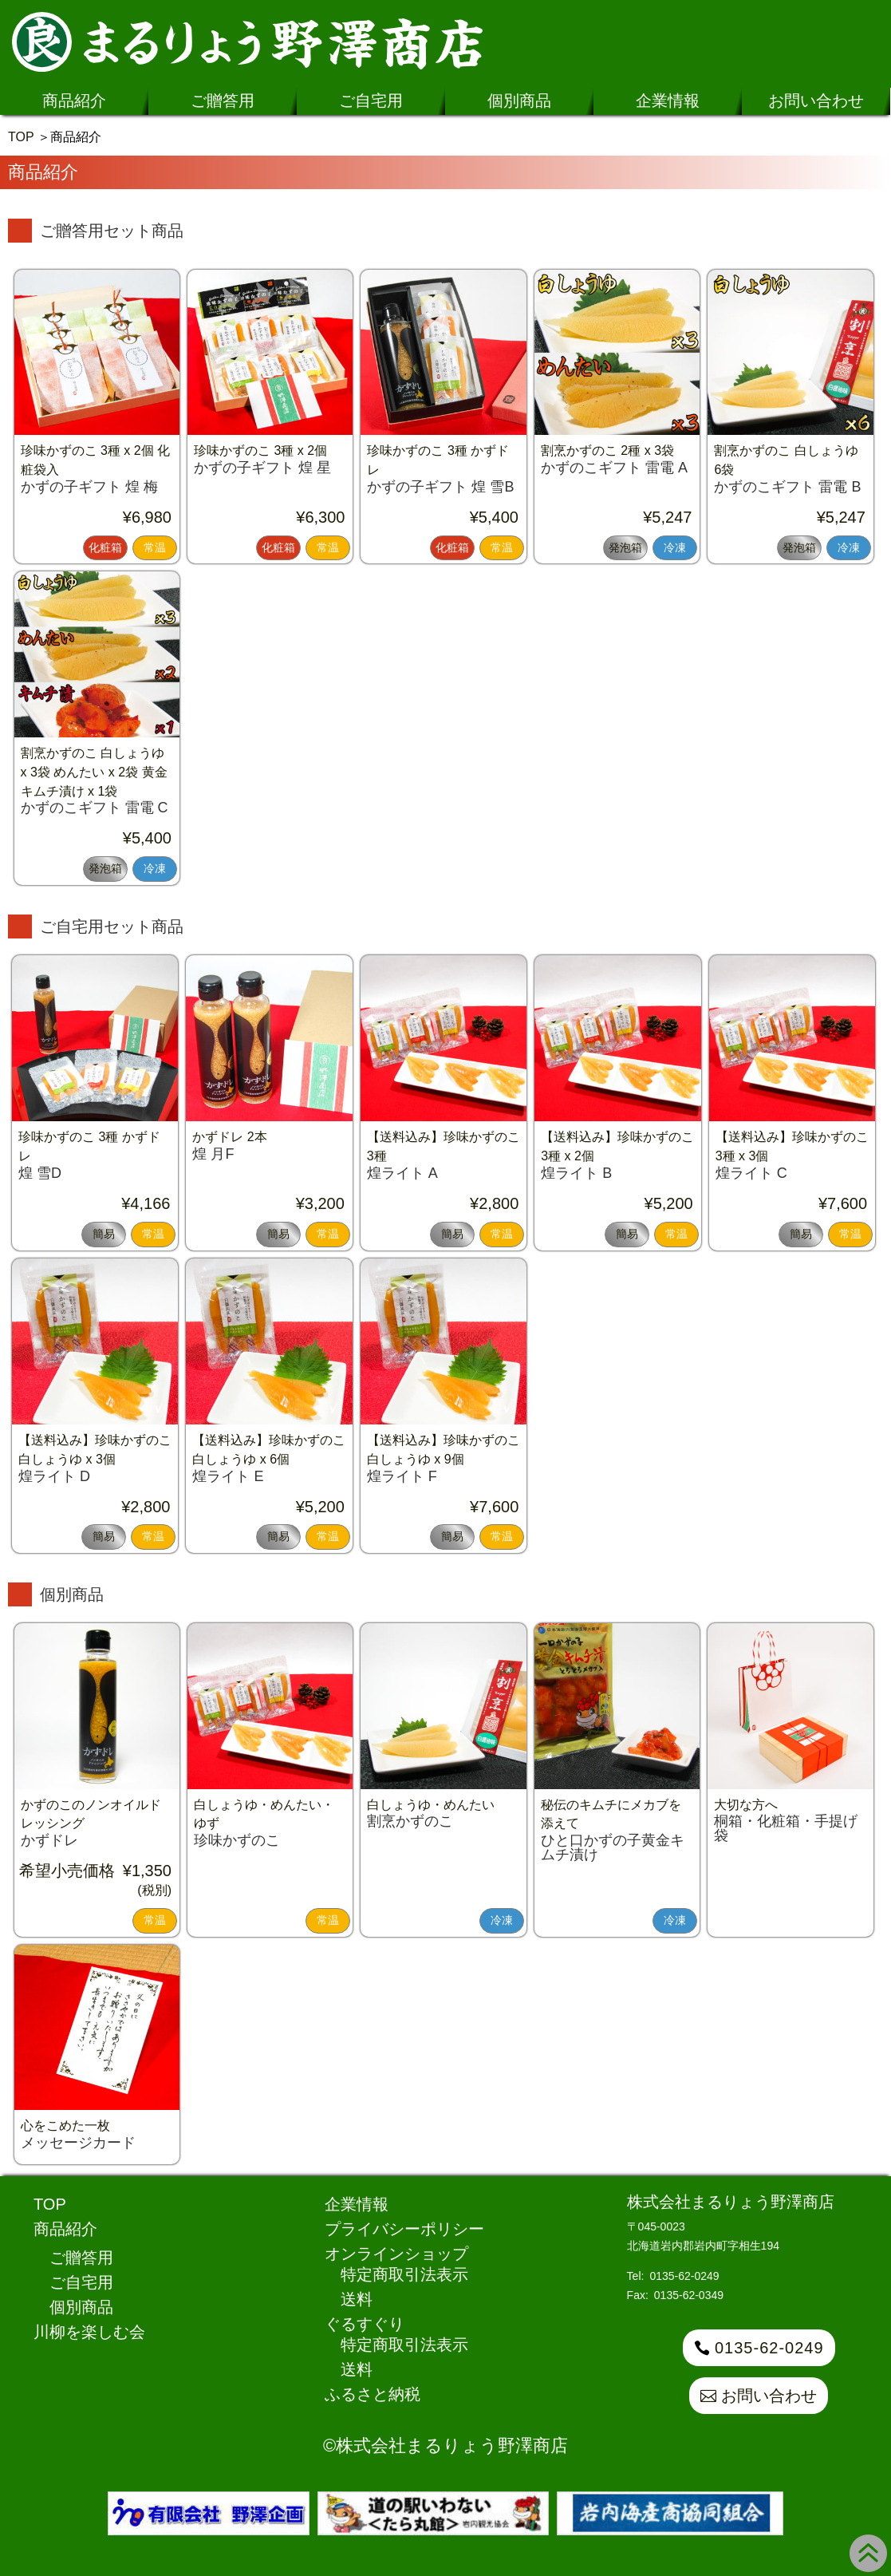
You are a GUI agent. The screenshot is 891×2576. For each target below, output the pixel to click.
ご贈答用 (222, 100)
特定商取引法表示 (404, 2274)
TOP (21, 137)
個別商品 (519, 100)
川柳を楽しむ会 (89, 2332)
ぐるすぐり (364, 2324)
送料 (357, 2299)
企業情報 (668, 100)
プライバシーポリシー (404, 2229)
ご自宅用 (371, 100)
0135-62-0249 (769, 2348)
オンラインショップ (396, 2253)
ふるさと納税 (372, 2394)
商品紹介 (74, 100)
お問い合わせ (816, 100)
